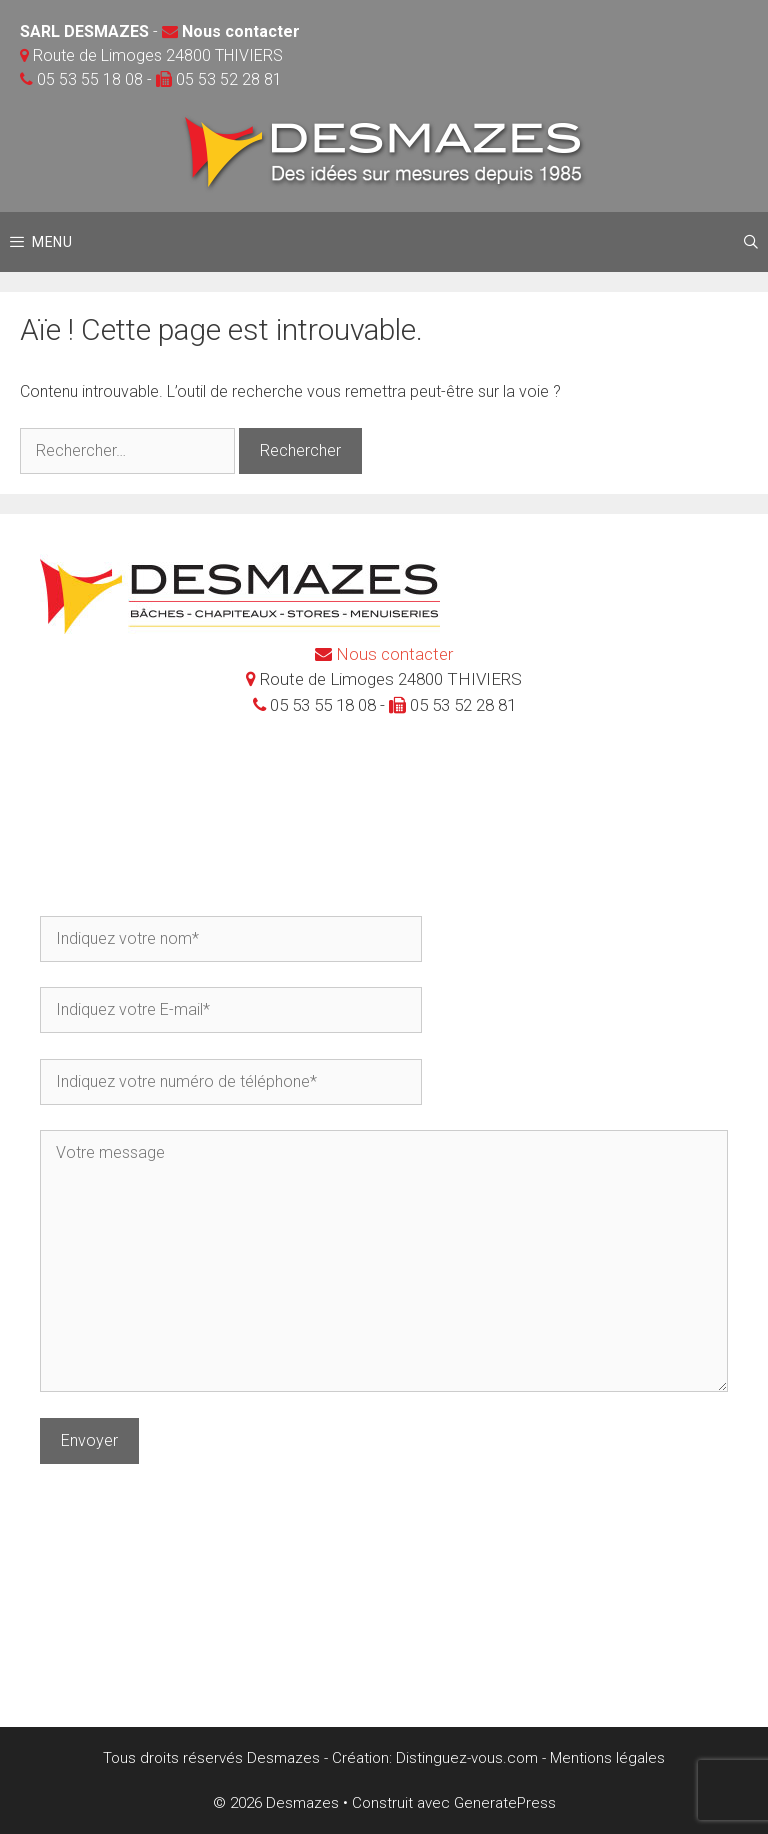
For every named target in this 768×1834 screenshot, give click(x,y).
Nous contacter (241, 31)
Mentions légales (607, 1758)
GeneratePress (505, 1803)
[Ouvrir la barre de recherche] (751, 242)
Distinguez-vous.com (467, 1758)
